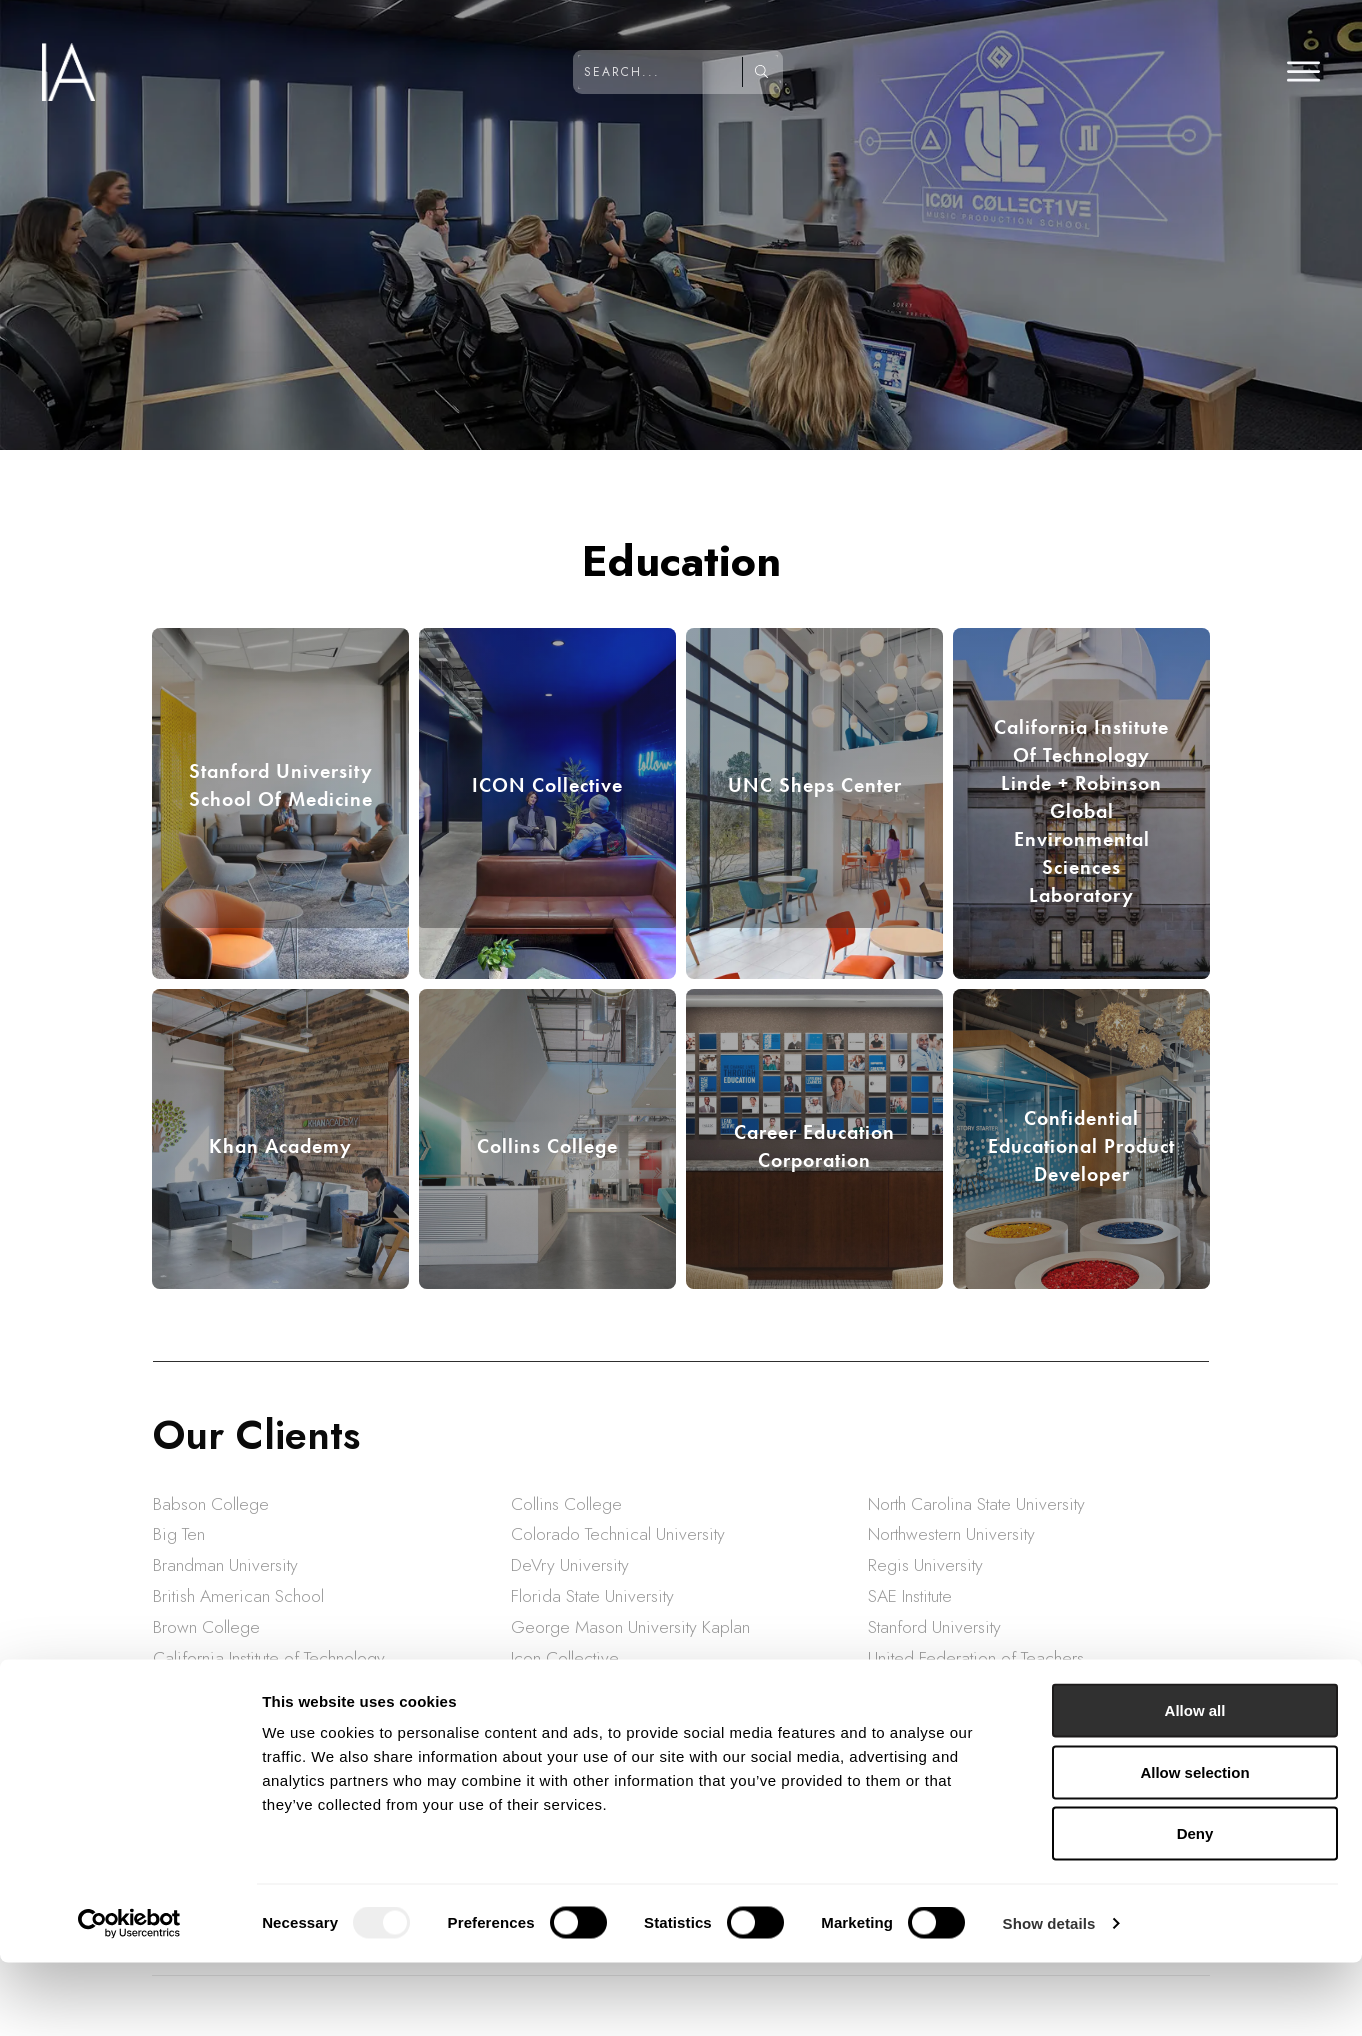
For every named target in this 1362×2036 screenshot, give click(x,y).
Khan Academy (280, 1146)
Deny (1195, 1906)
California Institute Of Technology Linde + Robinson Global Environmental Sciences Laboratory (1081, 811)
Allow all (1195, 1783)
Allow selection (1194, 1845)
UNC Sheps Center (815, 785)
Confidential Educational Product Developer (1081, 1146)
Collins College (547, 1146)
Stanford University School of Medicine (281, 785)
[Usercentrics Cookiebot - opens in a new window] (129, 1997)
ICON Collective (547, 785)
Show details (1049, 1996)
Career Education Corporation (814, 1146)
